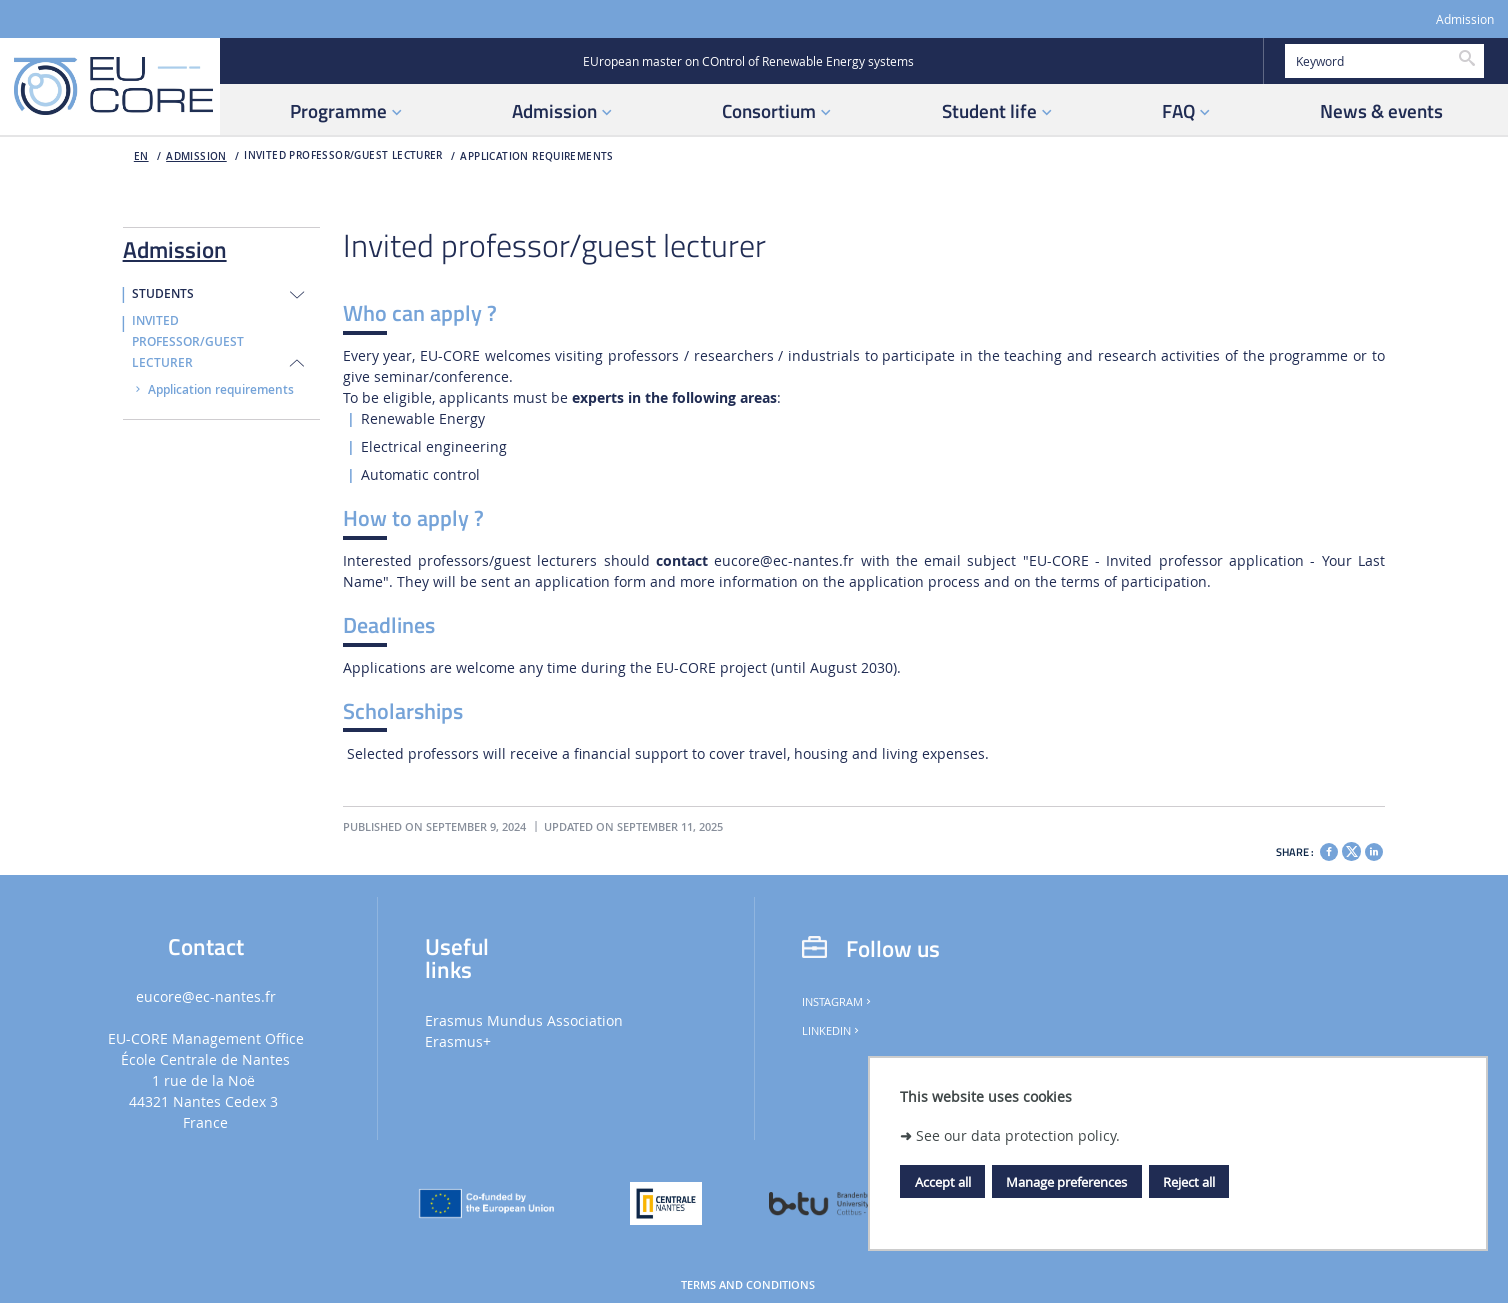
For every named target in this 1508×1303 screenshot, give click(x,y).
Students (163, 294)
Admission (1465, 19)
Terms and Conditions (748, 1285)
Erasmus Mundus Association (524, 1020)
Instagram (838, 1002)
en (141, 156)
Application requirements (536, 156)
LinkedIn (832, 1031)
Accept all (943, 1182)
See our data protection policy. (1018, 1135)
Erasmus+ (458, 1041)
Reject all (1189, 1182)
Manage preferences (1066, 1182)
